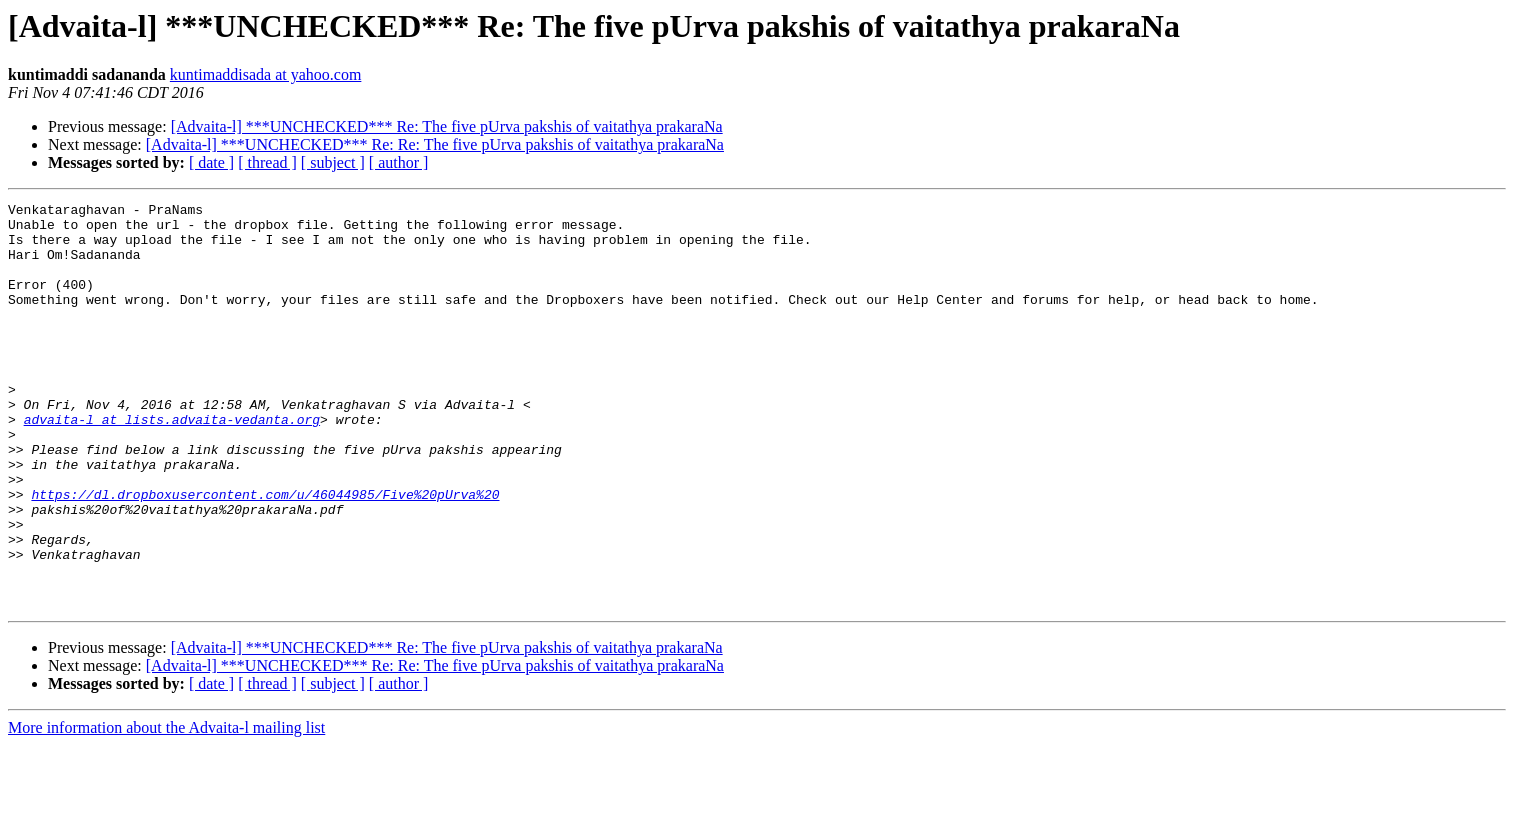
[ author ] (399, 162)
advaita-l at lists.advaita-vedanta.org (172, 464)
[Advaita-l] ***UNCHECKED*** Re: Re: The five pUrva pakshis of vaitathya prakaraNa (435, 144)
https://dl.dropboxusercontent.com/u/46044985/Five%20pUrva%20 (265, 554)
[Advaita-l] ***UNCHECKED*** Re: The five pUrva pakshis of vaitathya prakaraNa (447, 126)
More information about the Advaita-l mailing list (166, 808)
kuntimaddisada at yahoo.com (266, 74)
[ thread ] (267, 162)
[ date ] (211, 162)
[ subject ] (333, 162)
